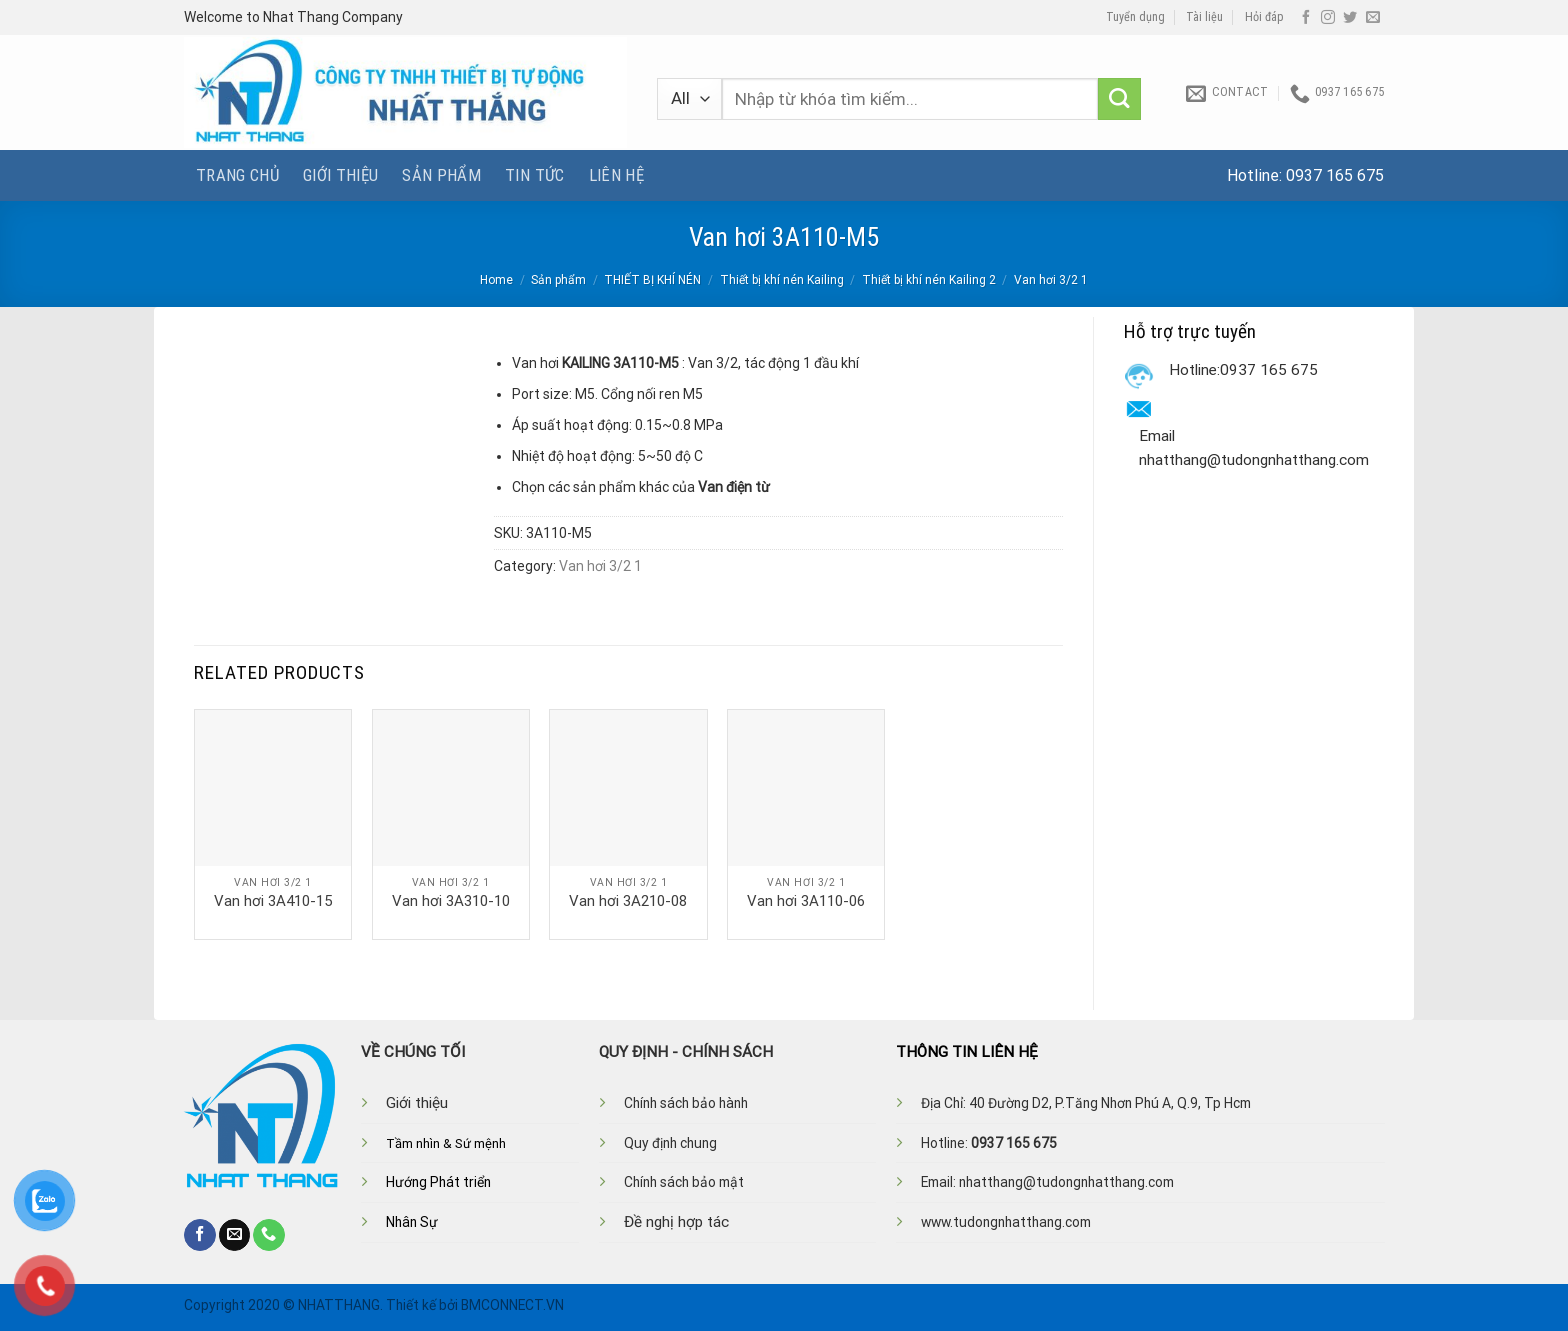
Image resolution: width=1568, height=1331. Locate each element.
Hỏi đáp (1264, 17)
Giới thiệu (340, 175)
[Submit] (1119, 99)
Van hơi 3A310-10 (451, 901)
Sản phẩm (441, 175)
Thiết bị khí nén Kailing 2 (929, 280)
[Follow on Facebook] (1306, 18)
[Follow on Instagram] (1328, 18)
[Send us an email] (1373, 18)
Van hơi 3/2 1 (1051, 280)
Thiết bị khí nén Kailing (782, 280)
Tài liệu (1204, 17)
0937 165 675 (1335, 175)
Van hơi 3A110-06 (806, 901)
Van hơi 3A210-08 (628, 901)
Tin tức (534, 175)
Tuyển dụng (1135, 17)
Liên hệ (616, 175)
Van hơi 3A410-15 (273, 901)
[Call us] (269, 1235)
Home (496, 280)
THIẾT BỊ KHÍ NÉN (652, 280)
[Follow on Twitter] (1350, 18)
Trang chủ (237, 175)
